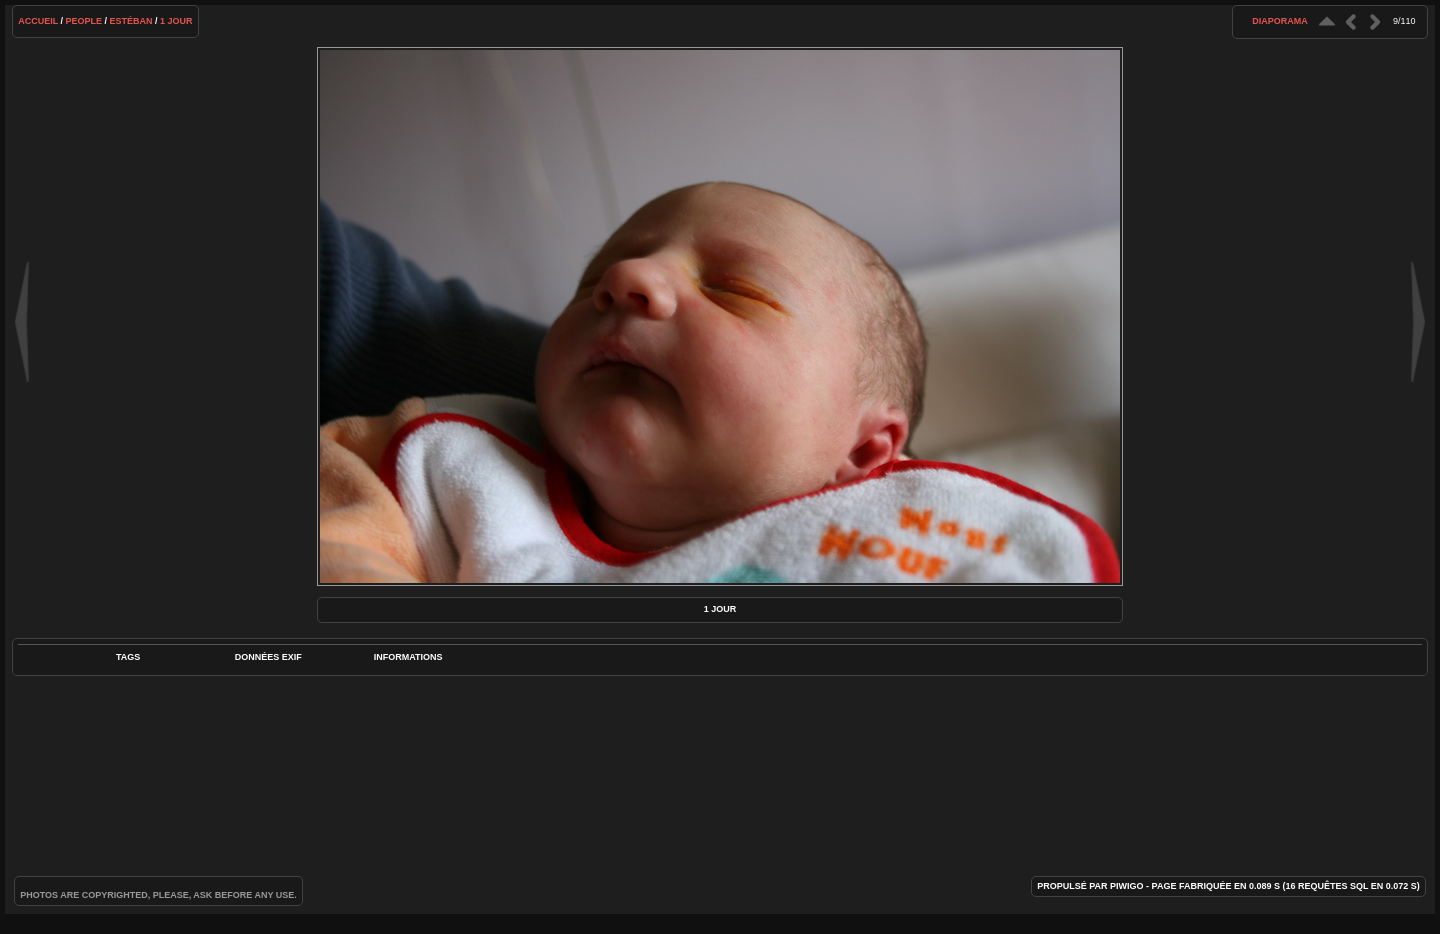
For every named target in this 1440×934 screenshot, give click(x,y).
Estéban (131, 21)
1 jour (176, 21)
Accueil (38, 21)
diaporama (1280, 21)
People (84, 21)
